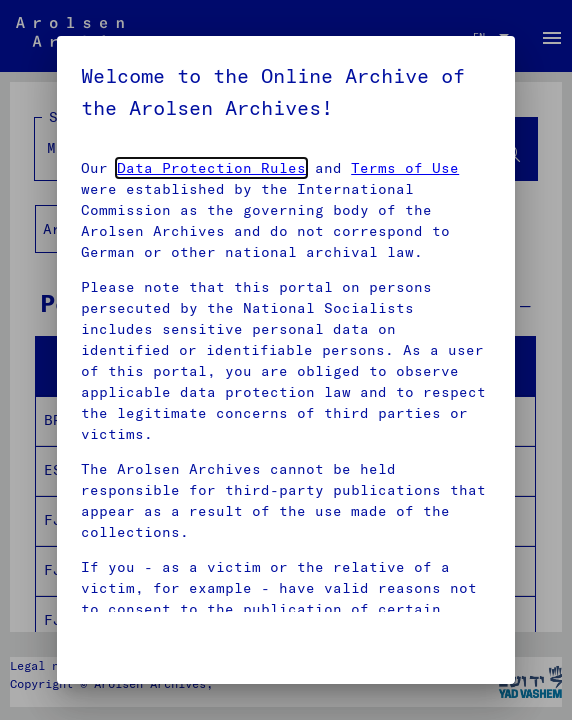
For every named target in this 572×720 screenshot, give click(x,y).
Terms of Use (405, 168)
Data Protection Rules (211, 168)
